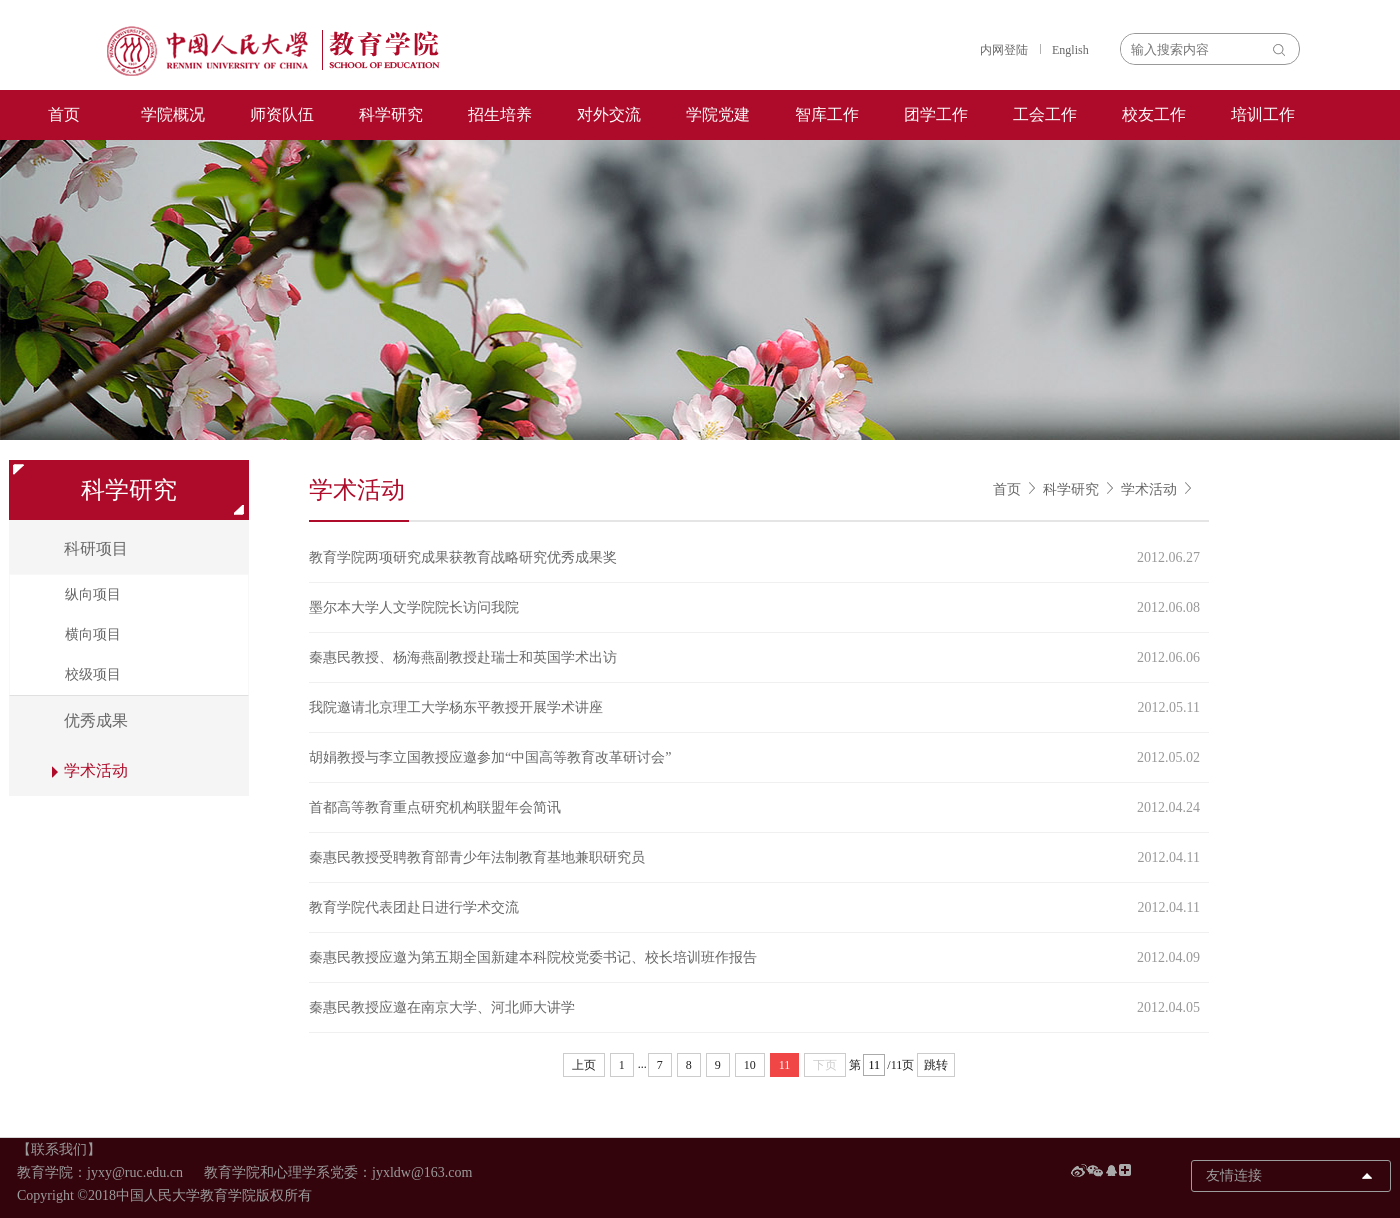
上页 (584, 1065)
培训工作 (1263, 114)
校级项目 (93, 674)
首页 (64, 114)
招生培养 (500, 114)
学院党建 (718, 114)
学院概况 (173, 114)
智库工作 (827, 114)
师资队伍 (282, 114)
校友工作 (1154, 114)
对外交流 (609, 114)
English (1070, 50)
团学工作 (936, 114)
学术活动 (1149, 489)
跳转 (936, 1065)
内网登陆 (1004, 50)
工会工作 (1045, 114)
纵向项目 (93, 594)
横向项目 (93, 634)
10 (750, 1065)
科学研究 (391, 114)
